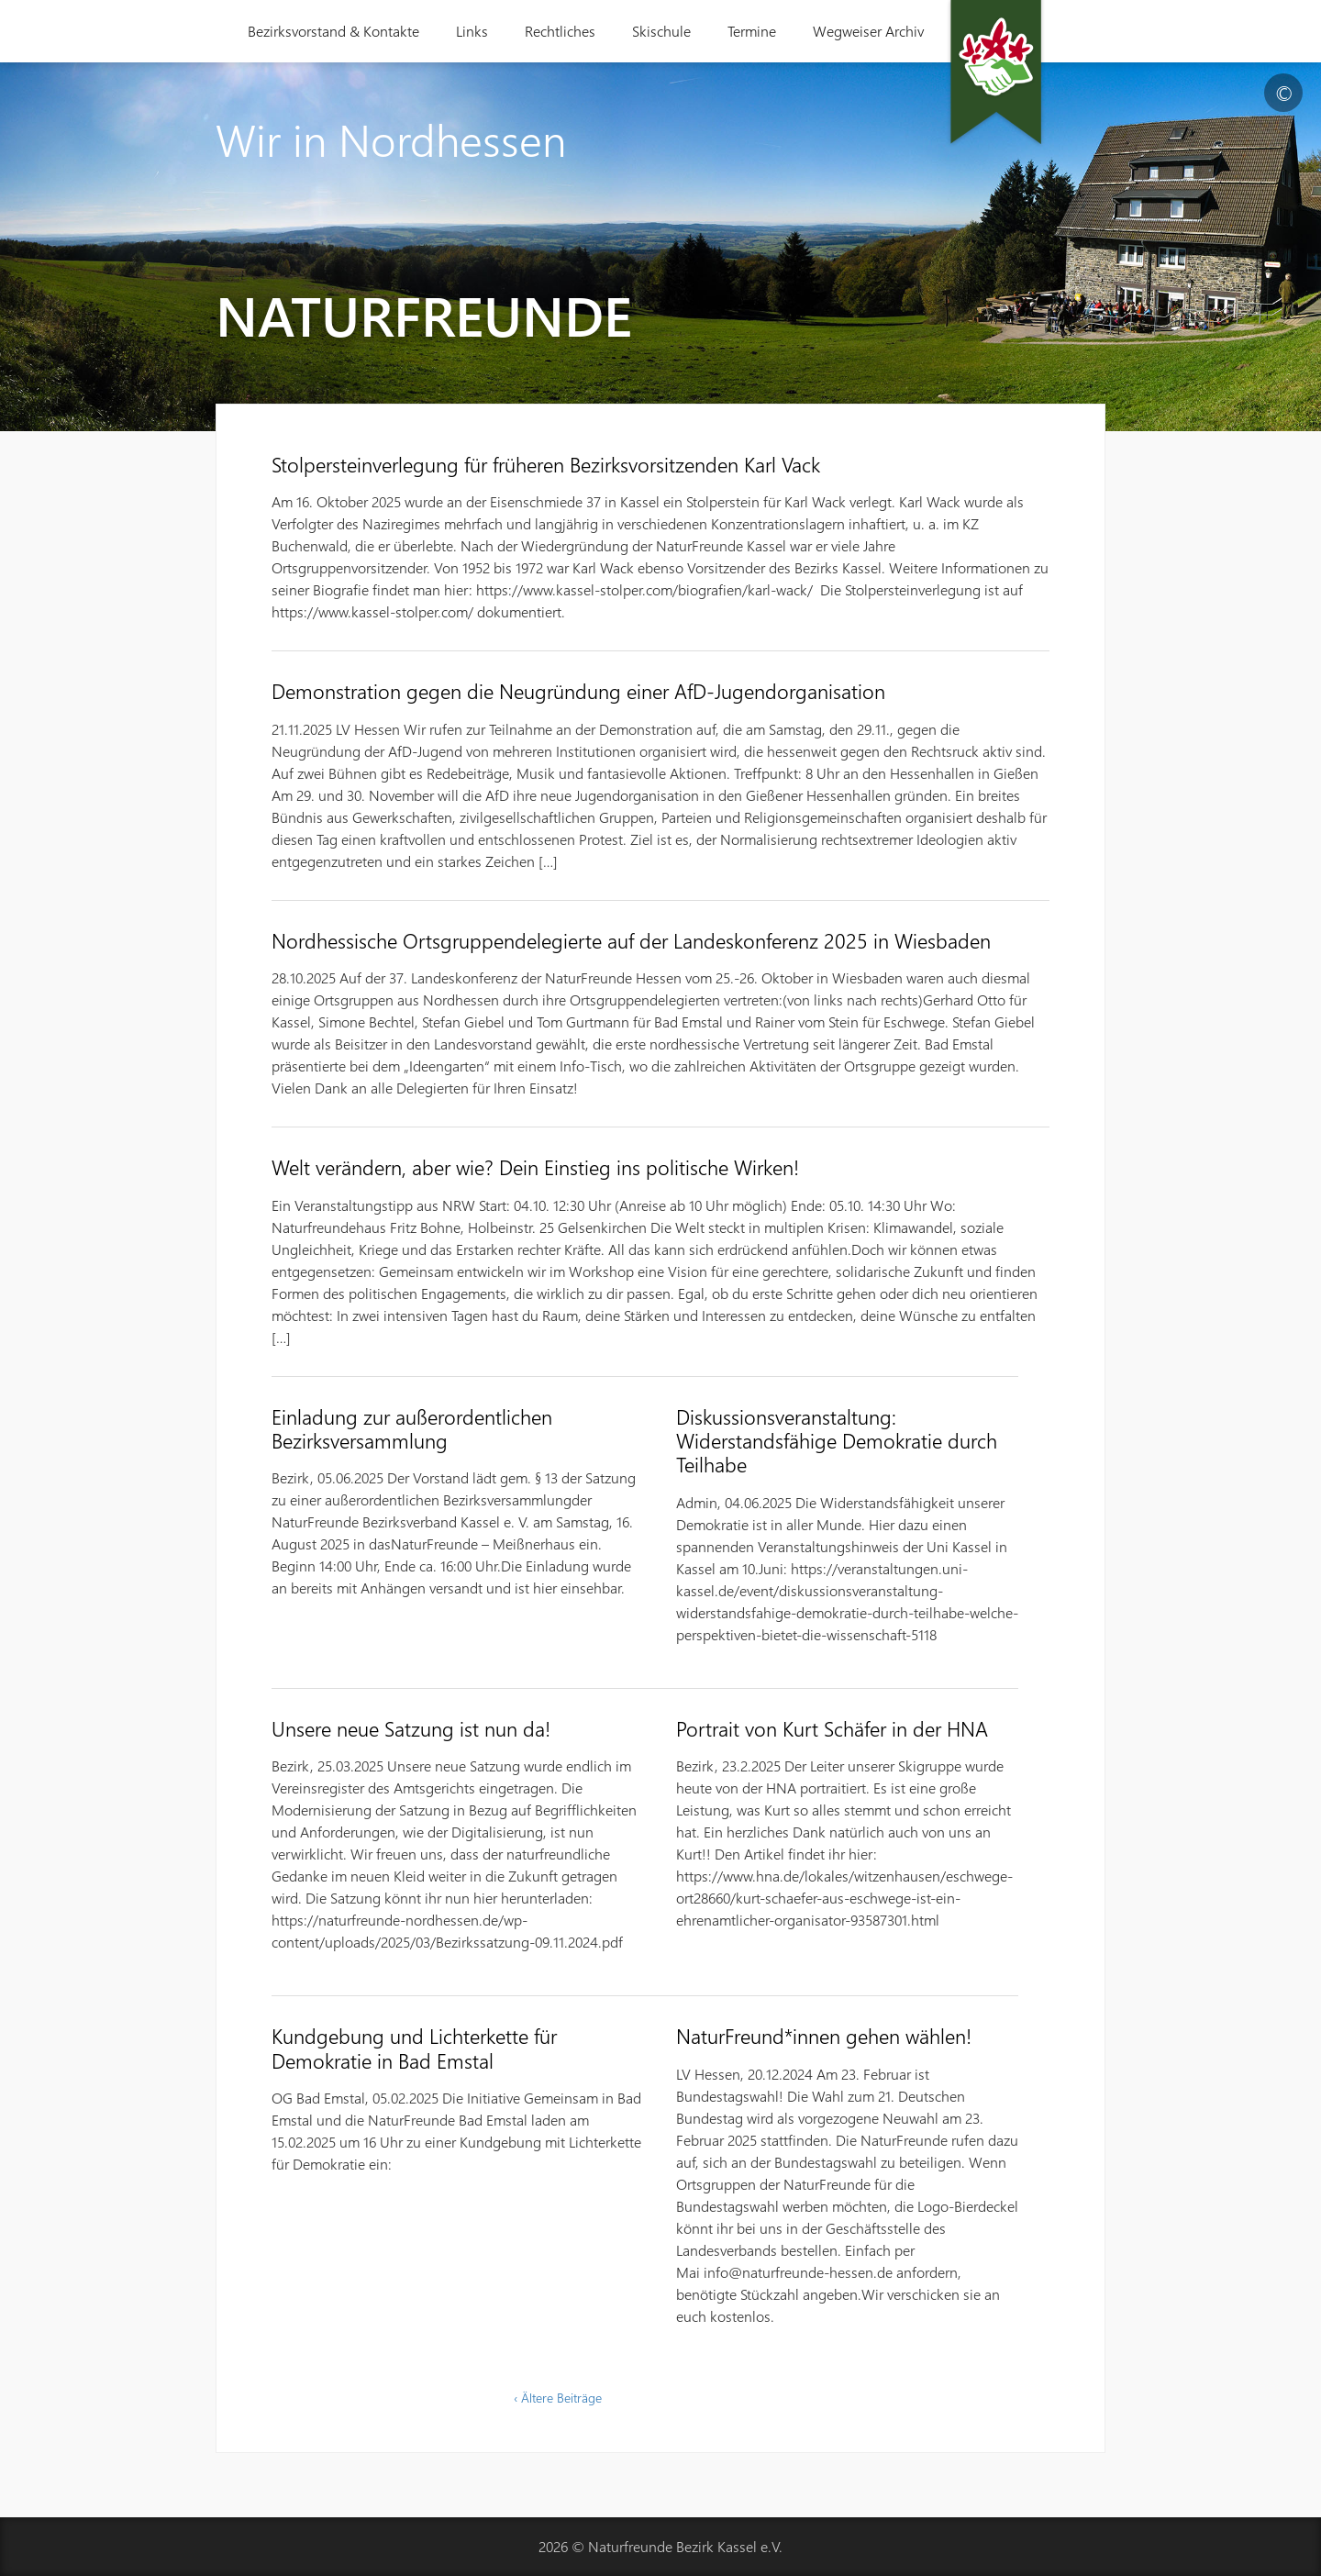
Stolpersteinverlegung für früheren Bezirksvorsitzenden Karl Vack (546, 464)
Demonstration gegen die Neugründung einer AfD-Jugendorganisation (578, 691)
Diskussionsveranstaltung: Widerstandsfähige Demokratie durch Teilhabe (836, 1441)
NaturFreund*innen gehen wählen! (823, 2035)
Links (472, 30)
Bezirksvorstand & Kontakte (333, 30)
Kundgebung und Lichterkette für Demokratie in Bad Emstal (414, 2047)
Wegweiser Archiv (868, 30)
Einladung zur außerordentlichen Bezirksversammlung (412, 1428)
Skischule (661, 30)
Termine (751, 30)
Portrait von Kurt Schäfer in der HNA (832, 1728)
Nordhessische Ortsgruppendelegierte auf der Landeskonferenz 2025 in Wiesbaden (631, 940)
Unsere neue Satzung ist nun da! (411, 1728)
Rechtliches (560, 30)
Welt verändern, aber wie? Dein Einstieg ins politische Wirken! (535, 1167)
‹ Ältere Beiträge (558, 2397)
